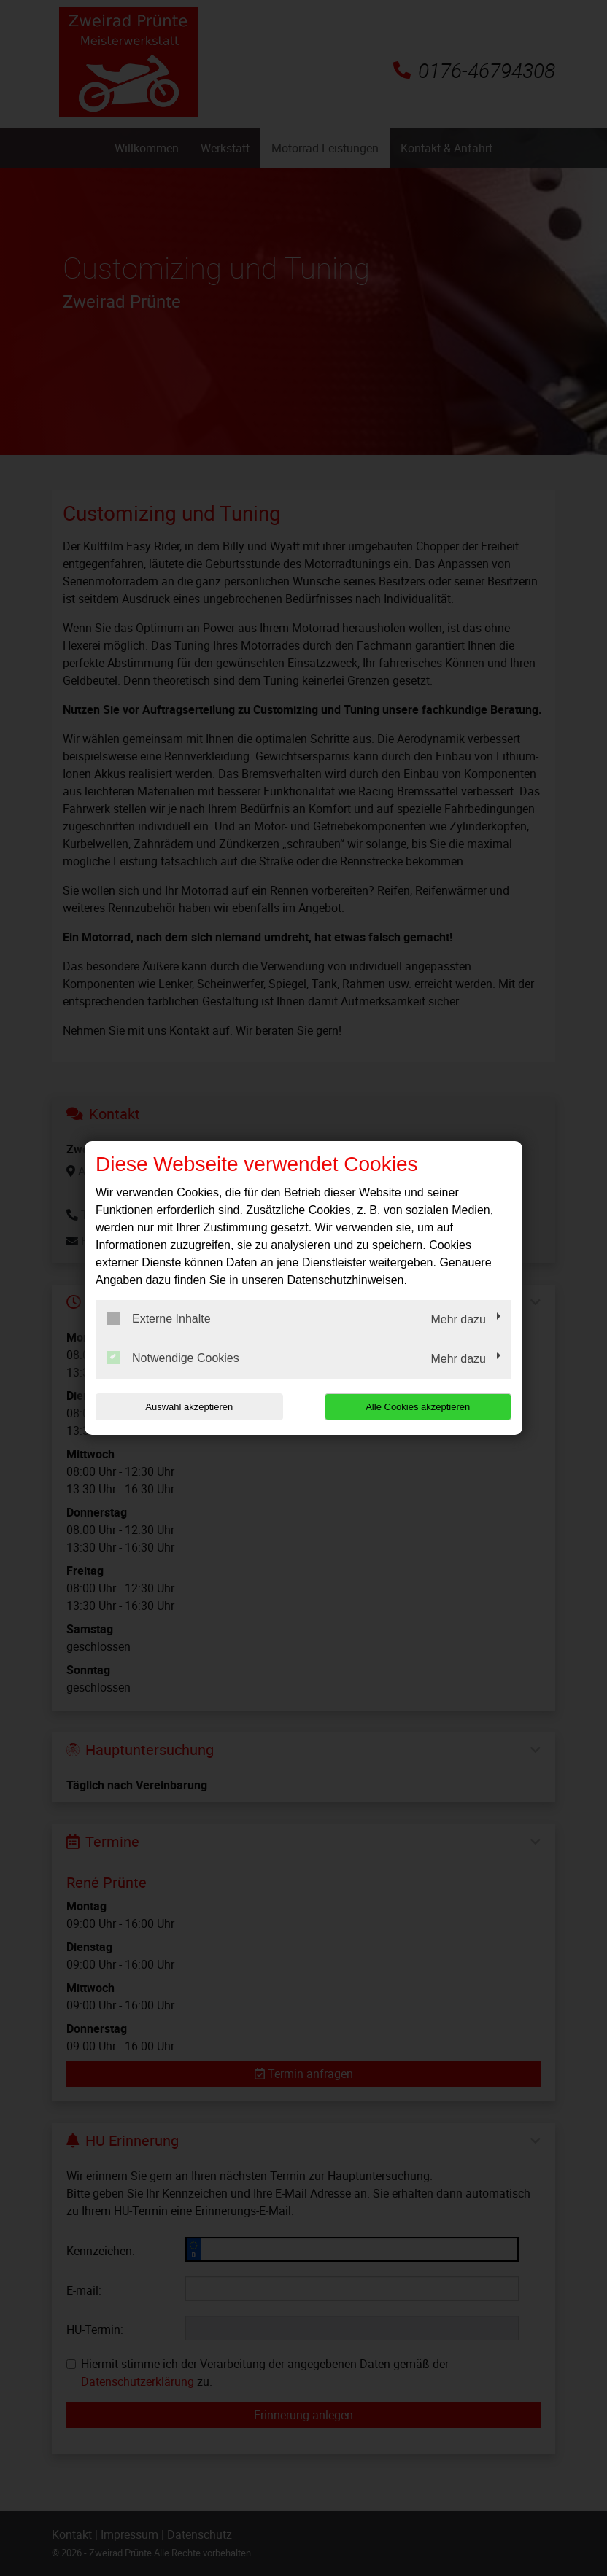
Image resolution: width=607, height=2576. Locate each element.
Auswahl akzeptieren (189, 1406)
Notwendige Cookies (173, 1357)
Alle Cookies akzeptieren (418, 1406)
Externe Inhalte (159, 1318)
